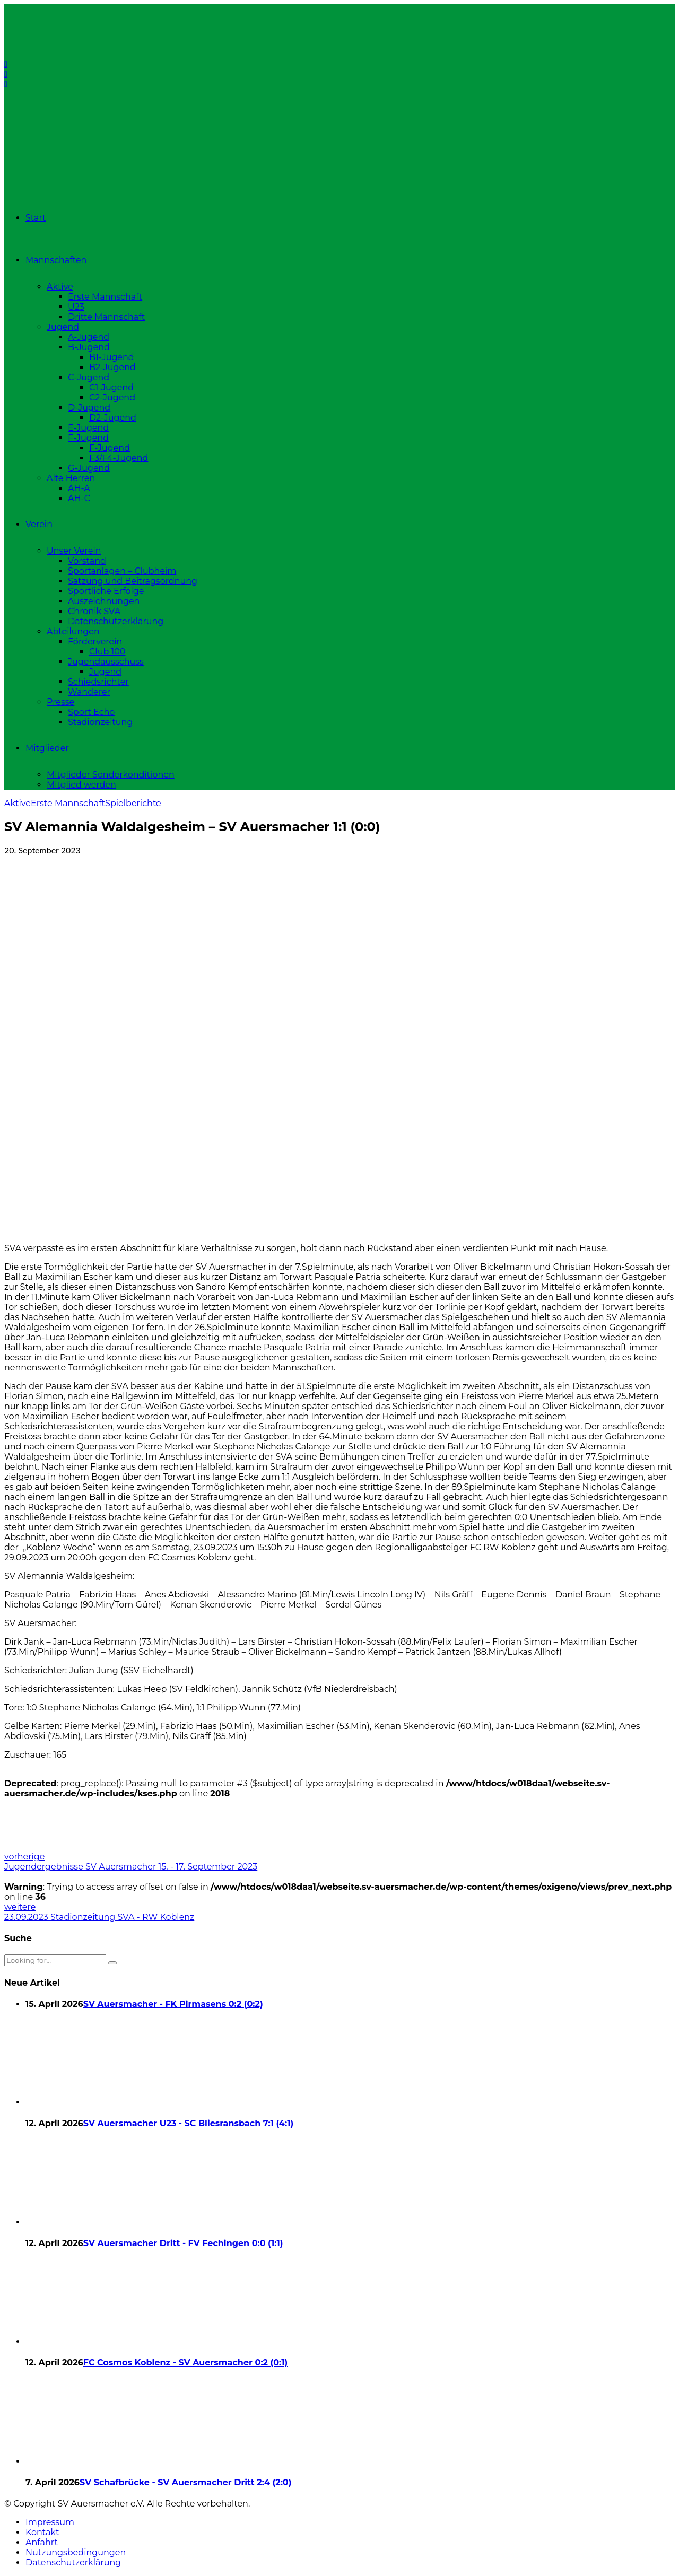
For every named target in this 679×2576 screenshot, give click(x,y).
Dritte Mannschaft (106, 317)
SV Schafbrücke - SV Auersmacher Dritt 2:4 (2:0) (185, 2482)
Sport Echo (91, 712)
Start (35, 218)
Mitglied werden (81, 785)
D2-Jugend (112, 418)
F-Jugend (88, 438)
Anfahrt (41, 2542)
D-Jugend (89, 408)
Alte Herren (71, 478)
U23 (76, 307)
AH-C (79, 498)
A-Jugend (88, 337)
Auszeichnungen (104, 601)
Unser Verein (74, 551)
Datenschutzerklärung (115, 621)
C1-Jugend (111, 387)
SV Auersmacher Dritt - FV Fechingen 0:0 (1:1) (183, 2243)
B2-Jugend (112, 367)
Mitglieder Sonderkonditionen (111, 775)
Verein (39, 524)
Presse (60, 702)
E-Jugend (88, 428)
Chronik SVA (94, 611)
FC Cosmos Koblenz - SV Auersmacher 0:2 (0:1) (185, 2362)
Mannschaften (55, 260)
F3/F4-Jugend (118, 458)
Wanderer (89, 692)
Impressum (49, 2522)
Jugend (63, 327)
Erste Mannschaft (105, 297)
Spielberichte (133, 803)
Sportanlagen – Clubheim (122, 571)
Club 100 (107, 652)
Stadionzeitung (100, 722)
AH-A (79, 488)
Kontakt (42, 2532)
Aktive (60, 287)
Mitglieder (47, 748)
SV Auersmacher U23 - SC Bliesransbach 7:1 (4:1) (188, 2123)
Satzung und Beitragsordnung (132, 581)
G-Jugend (89, 468)
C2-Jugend (112, 397)
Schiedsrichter (98, 682)
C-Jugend (88, 377)
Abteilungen (73, 631)
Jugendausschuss (106, 662)
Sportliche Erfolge (106, 591)
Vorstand (87, 561)
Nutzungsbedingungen (75, 2552)
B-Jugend (89, 347)
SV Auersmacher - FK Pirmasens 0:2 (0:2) (173, 2004)
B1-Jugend (111, 357)
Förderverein (95, 641)
